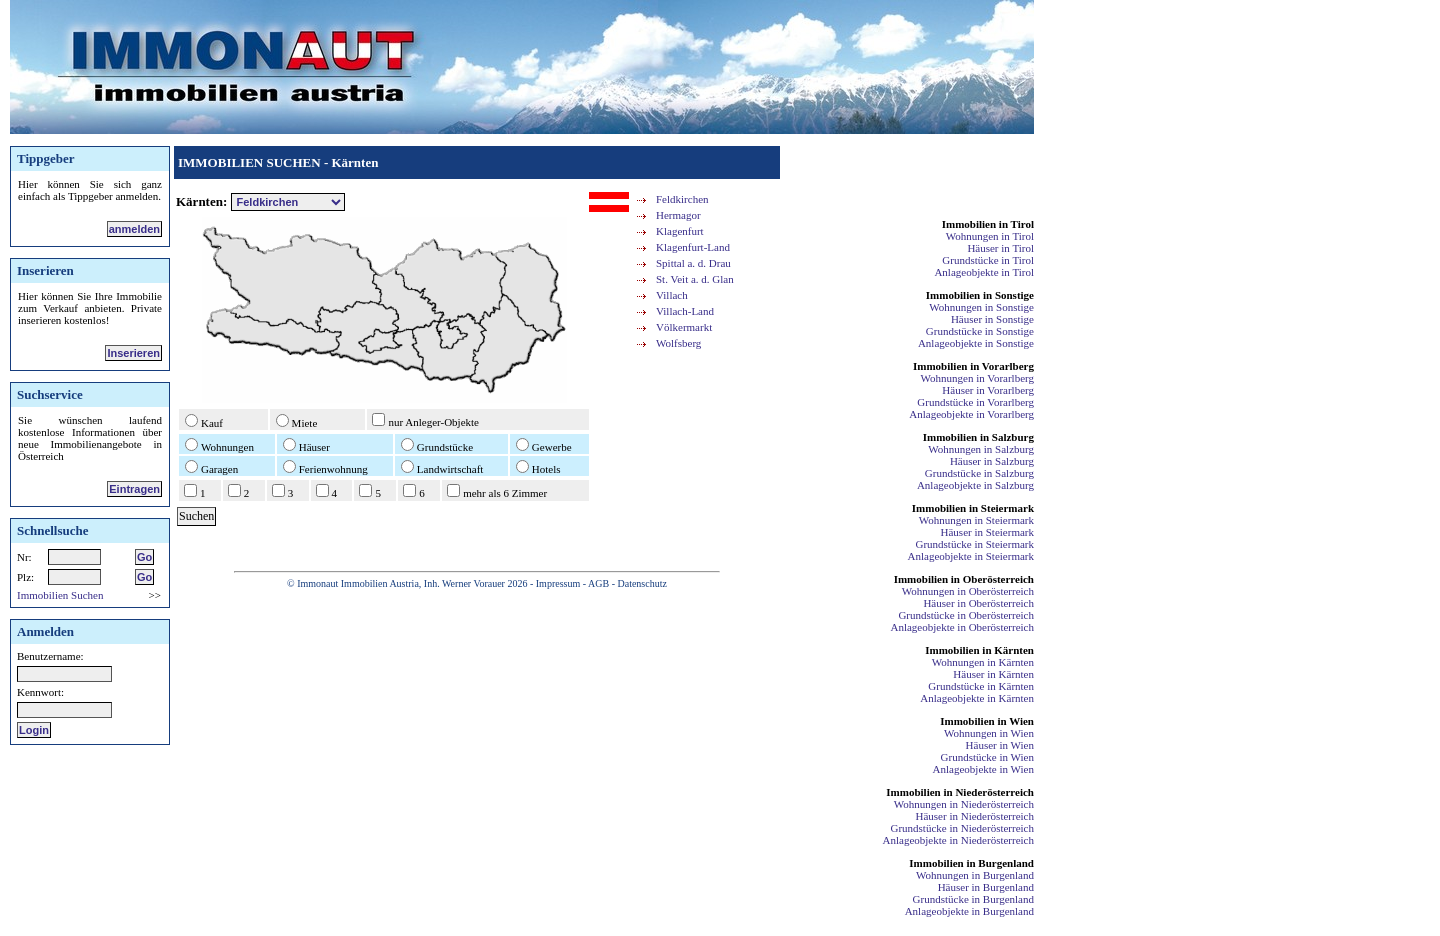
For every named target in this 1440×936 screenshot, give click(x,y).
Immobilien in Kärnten (979, 650)
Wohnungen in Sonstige (981, 307)
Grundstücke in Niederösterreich (962, 828)
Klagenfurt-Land (693, 247)
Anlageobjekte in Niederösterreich (959, 840)
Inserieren (133, 353)
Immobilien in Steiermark (973, 508)
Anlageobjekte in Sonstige (976, 343)
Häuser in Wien (1000, 745)
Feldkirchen (682, 199)
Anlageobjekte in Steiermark (971, 556)
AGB (598, 583)
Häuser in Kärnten (993, 674)
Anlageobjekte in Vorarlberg (971, 414)
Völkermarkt (684, 327)
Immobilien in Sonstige (980, 295)
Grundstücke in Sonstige (980, 331)
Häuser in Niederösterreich (974, 816)
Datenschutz (641, 583)
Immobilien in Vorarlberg (973, 366)
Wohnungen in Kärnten (983, 662)
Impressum (558, 583)
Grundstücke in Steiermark (974, 544)
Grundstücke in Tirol (988, 260)
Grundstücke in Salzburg (979, 473)
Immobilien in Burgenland (971, 863)
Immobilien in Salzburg (978, 437)
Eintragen (134, 489)
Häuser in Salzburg (992, 461)
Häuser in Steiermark (987, 532)
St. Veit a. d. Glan (695, 279)
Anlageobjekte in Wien (983, 769)
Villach (672, 295)
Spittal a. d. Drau (693, 263)
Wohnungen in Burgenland (975, 875)
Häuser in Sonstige (992, 319)
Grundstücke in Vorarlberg (975, 402)
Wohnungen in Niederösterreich (964, 804)
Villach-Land (685, 311)
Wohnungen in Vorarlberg (977, 378)
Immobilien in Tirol (988, 224)
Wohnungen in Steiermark (976, 520)
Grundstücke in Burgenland (973, 899)
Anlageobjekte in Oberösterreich (962, 627)
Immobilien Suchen (60, 595)
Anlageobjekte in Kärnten (977, 698)
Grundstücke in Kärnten (981, 686)
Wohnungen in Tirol (990, 236)
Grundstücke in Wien (987, 757)
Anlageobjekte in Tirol (984, 272)
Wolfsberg (678, 343)
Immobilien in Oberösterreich (964, 579)
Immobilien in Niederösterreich (960, 792)
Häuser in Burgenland (986, 887)
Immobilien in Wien (987, 721)
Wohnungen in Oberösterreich (968, 591)
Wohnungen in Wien (989, 733)
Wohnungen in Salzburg (981, 449)
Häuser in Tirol (1000, 248)
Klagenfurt (680, 231)
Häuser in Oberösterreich (978, 603)
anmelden (134, 229)
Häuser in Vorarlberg (988, 390)
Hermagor (678, 215)
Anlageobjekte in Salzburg (975, 485)
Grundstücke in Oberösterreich (966, 615)
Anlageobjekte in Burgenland (969, 911)
